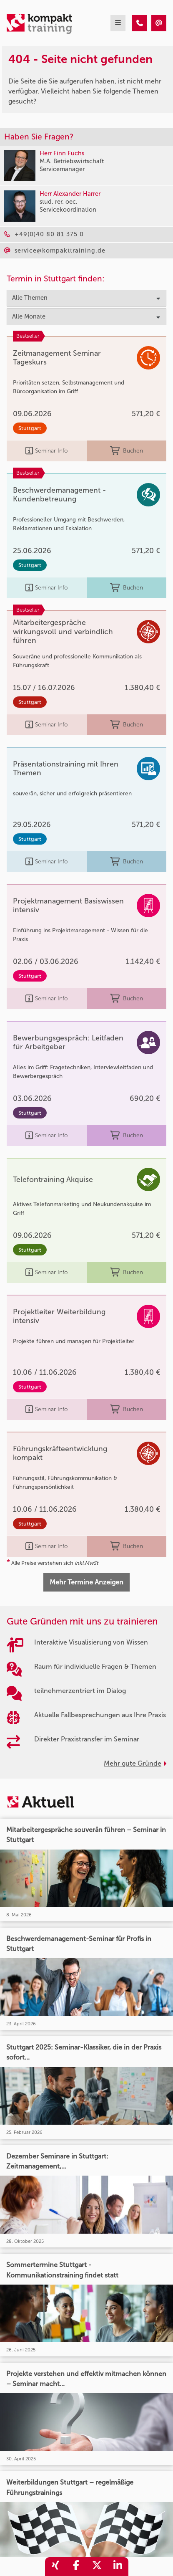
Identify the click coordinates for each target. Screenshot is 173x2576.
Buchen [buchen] (126, 451)
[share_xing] (55, 2566)
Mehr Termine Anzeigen (86, 1582)
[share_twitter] (97, 2566)
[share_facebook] (76, 2566)
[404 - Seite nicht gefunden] (139, 23)
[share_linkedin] (118, 2566)
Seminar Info (46, 451)
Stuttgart (29, 428)
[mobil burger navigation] (117, 23)
